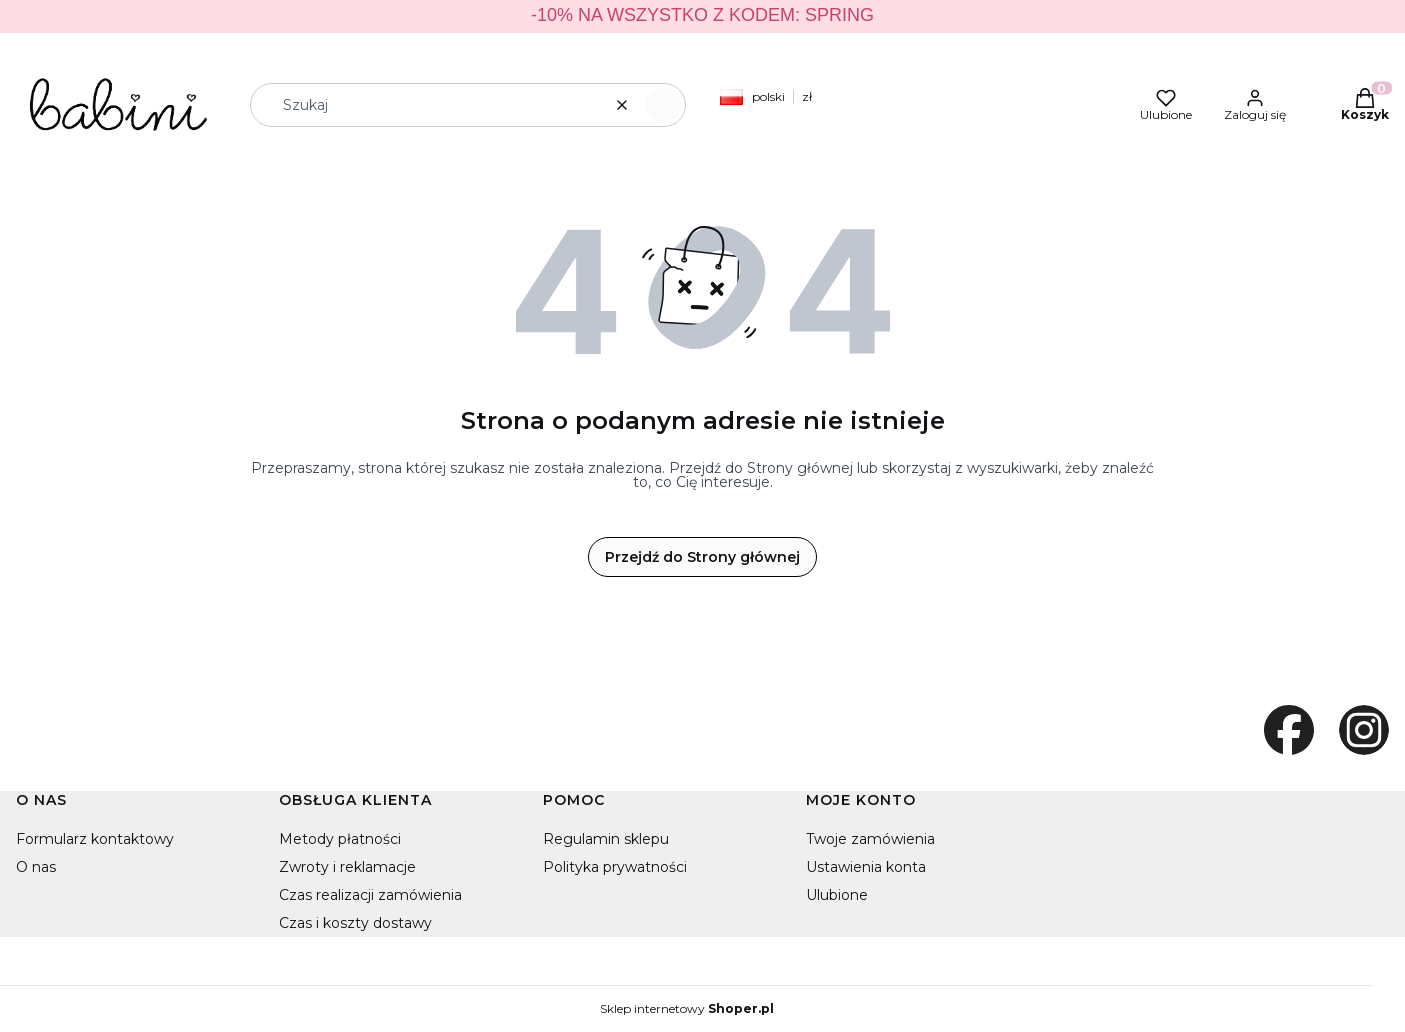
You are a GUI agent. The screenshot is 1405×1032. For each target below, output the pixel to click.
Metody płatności (340, 839)
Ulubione (837, 895)
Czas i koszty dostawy (355, 923)
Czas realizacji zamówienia (370, 895)
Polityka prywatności (615, 867)
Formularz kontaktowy (95, 839)
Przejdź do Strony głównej (702, 557)
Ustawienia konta (866, 867)
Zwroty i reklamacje (347, 867)
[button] (663, 105)
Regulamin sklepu (606, 839)
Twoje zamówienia (870, 839)
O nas (36, 867)
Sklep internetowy (687, 1009)
